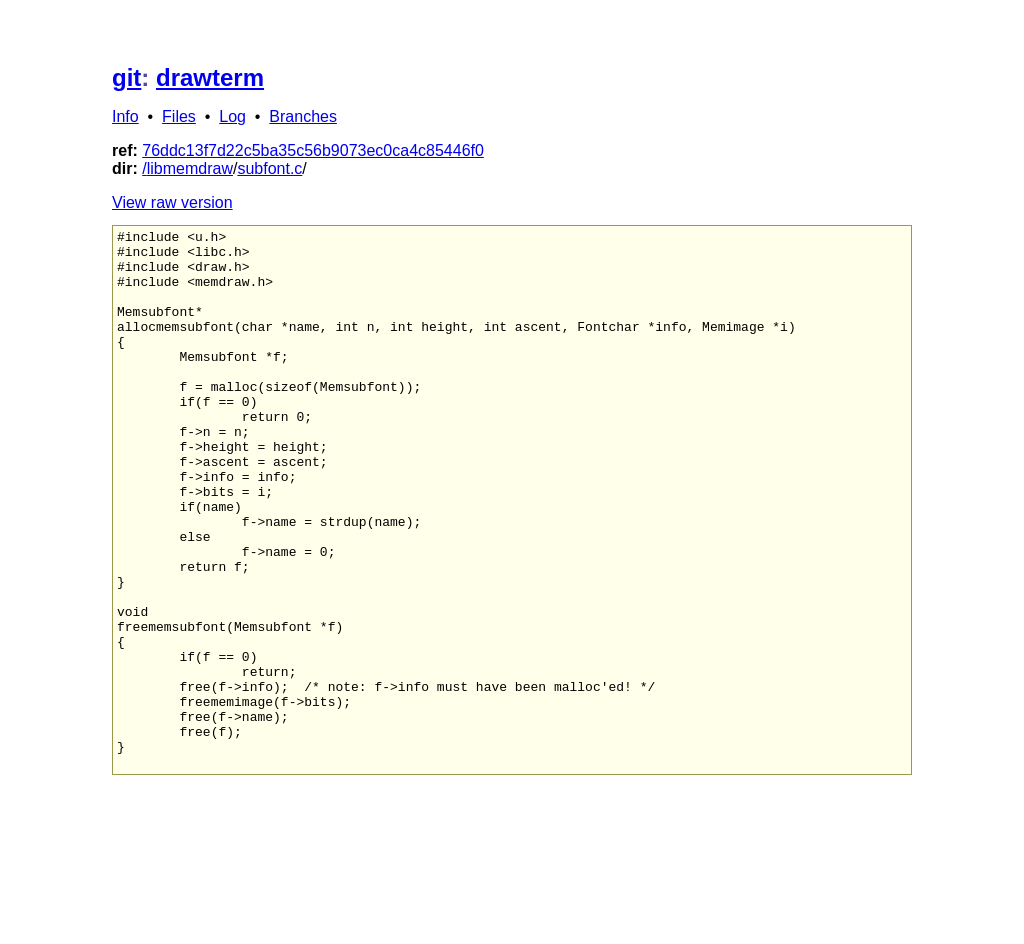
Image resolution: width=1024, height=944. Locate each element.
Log (232, 116)
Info (125, 116)
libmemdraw (190, 168)
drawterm (210, 77)
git (126, 77)
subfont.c (269, 168)
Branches (303, 116)
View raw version (172, 202)
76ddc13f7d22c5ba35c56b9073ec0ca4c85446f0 (313, 150)
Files (179, 116)
